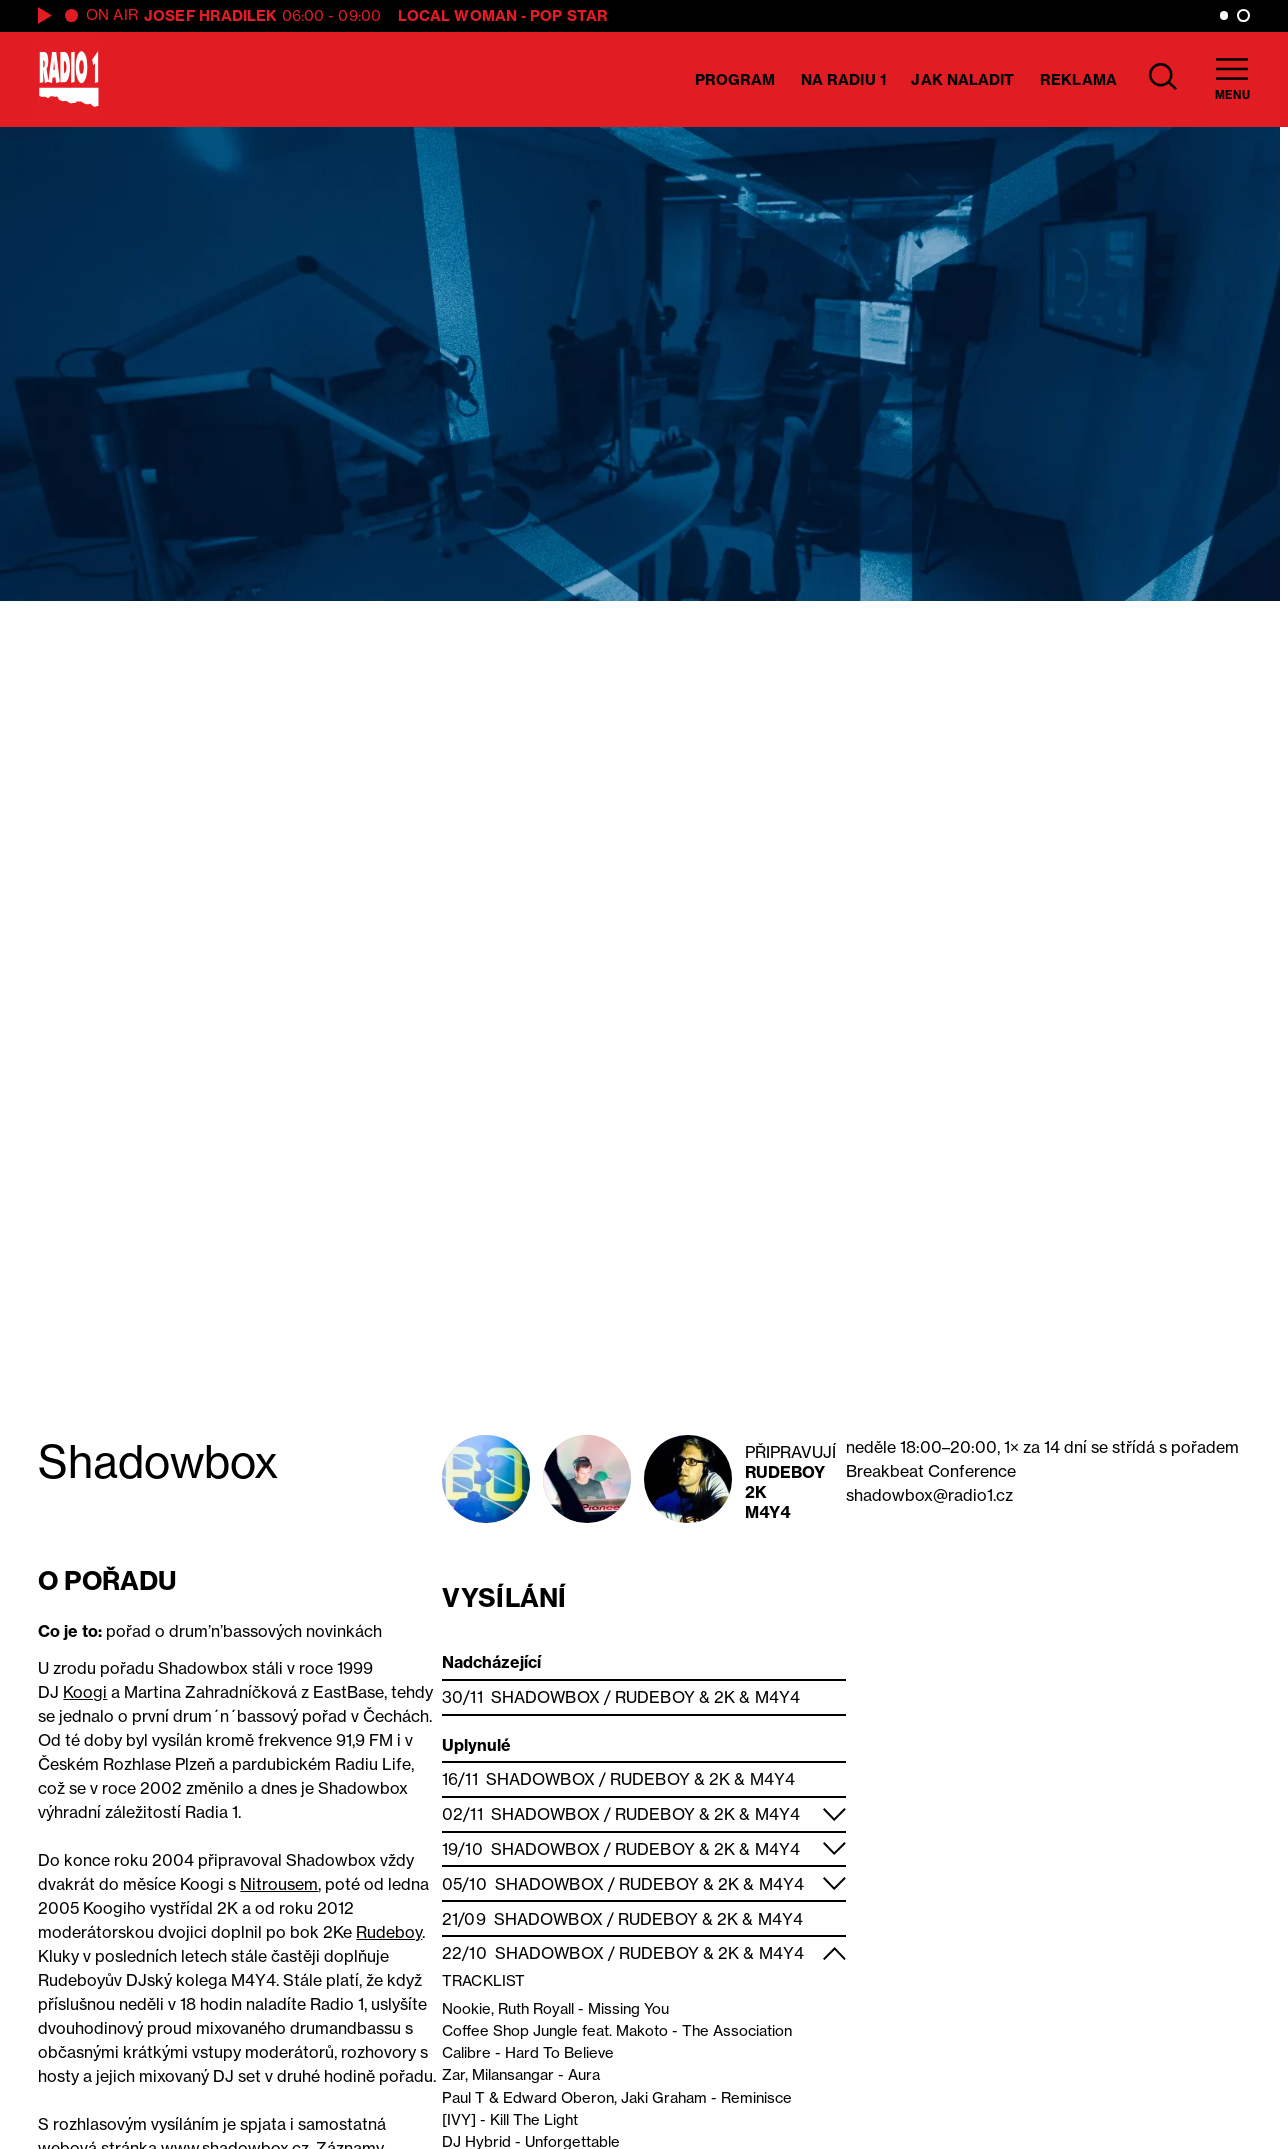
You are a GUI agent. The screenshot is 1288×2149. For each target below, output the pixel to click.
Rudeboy (785, 1472)
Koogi (85, 1692)
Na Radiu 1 (843, 79)
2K (756, 1492)
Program (735, 79)
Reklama (1078, 79)
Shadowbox (545, 1697)
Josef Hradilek (210, 15)
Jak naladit (962, 79)
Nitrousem (279, 1884)
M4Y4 (767, 1512)
